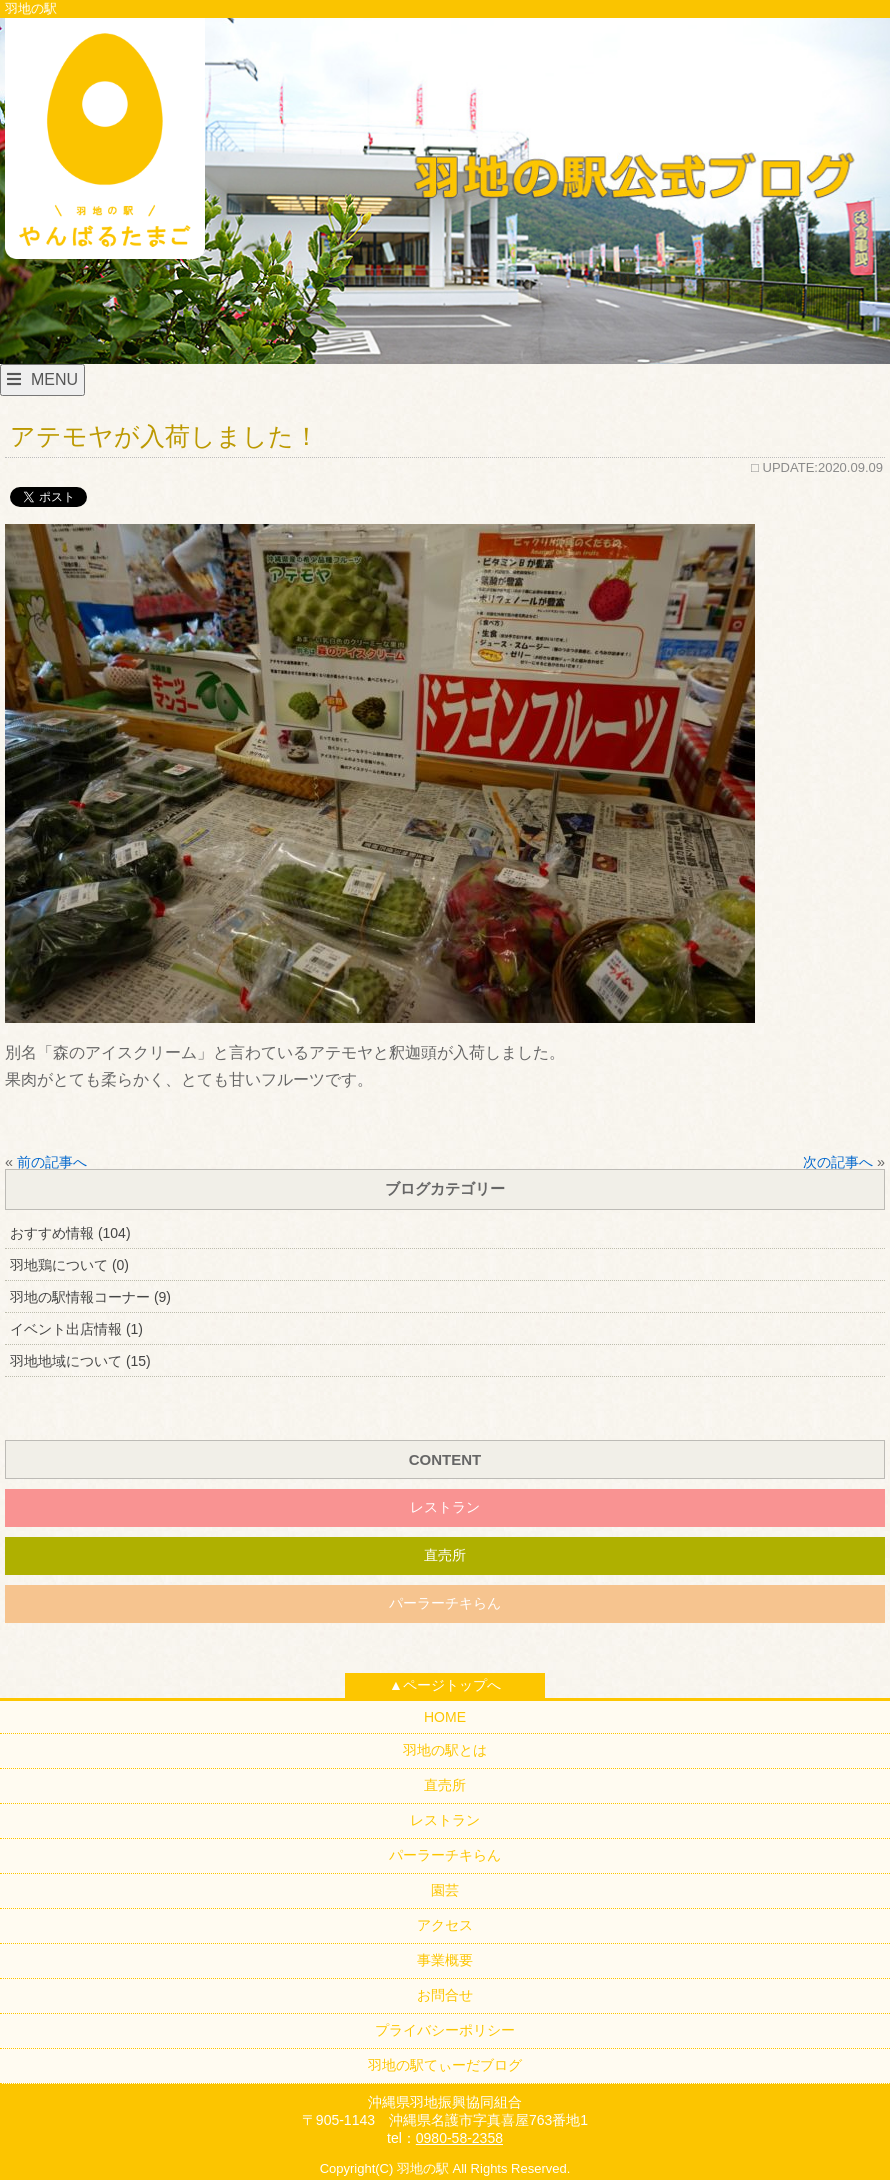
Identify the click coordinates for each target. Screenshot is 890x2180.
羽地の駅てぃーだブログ (445, 2065)
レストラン (445, 1507)
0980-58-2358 (459, 2138)
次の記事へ (838, 1162)
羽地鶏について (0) (69, 1265)
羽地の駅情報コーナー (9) (90, 1297)
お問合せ (445, 1995)
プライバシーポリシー (445, 2030)
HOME (445, 1717)
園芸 (445, 1890)
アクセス (445, 1925)
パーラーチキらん (445, 1603)
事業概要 (445, 1960)
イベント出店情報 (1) (76, 1329)
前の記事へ (52, 1162)
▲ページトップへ (445, 1685)
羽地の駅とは (445, 1750)
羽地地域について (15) (80, 1361)
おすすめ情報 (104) (70, 1233)
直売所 (445, 1555)
